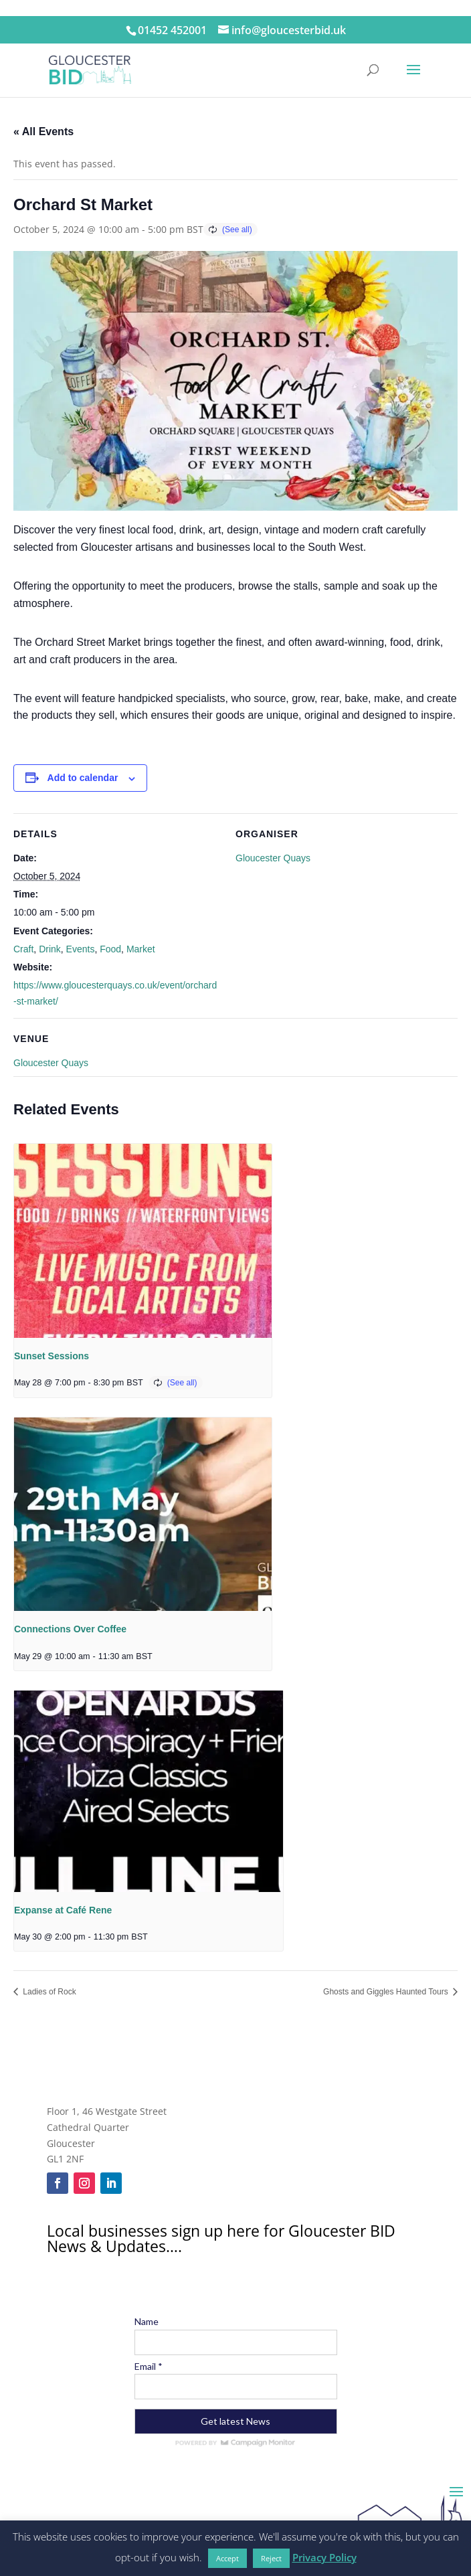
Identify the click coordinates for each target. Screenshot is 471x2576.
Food (110, 949)
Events (80, 949)
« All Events (43, 131)
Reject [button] (271, 2558)
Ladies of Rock (48, 1991)
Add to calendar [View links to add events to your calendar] (83, 777)
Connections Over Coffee (70, 1629)
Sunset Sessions (51, 1356)
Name (146, 2321)
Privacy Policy (324, 2557)
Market (140, 949)
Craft (23, 949)
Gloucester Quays (273, 858)
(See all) (237, 229)
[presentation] (143, 1240)
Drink (50, 949)
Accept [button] (227, 2558)
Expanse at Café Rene (63, 1910)
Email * (148, 2366)
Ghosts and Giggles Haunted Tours (386, 1991)
